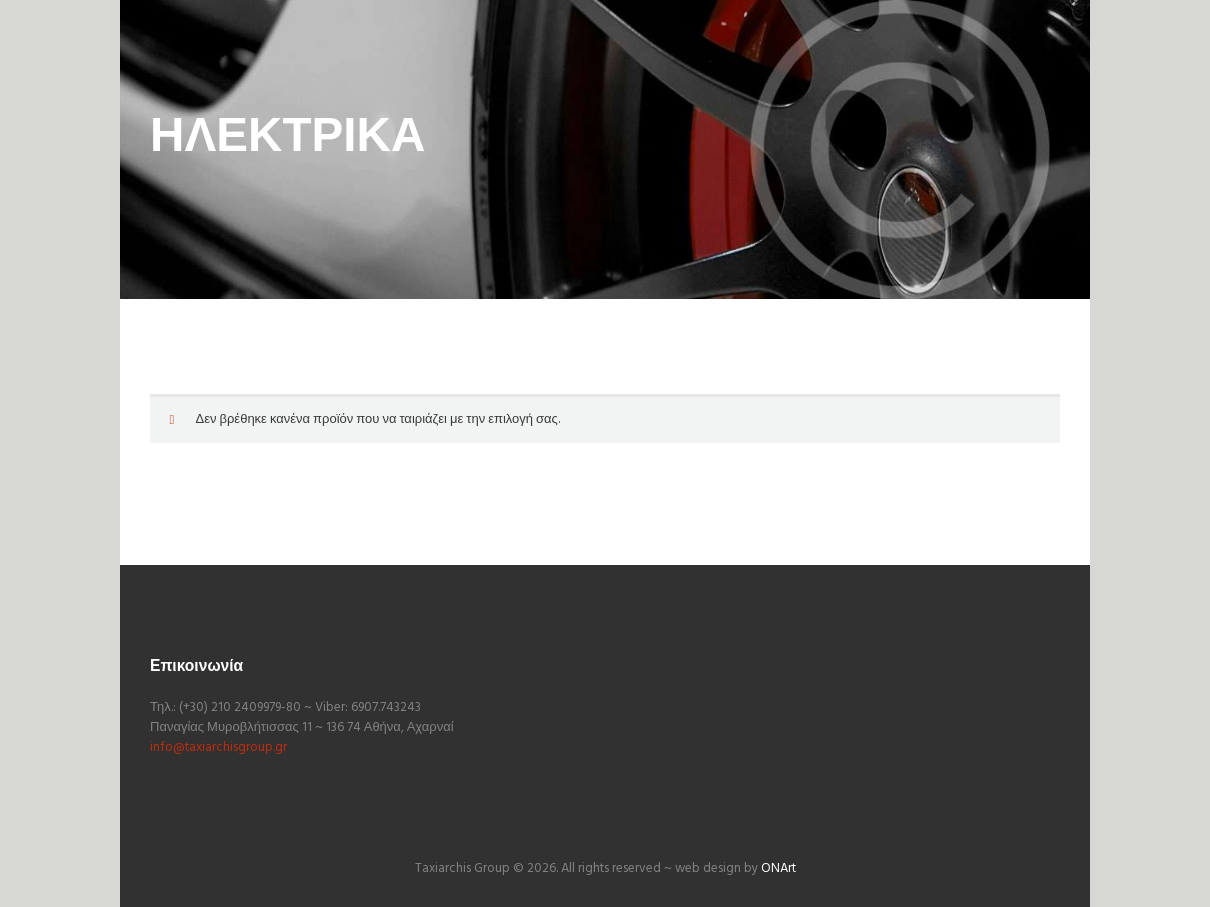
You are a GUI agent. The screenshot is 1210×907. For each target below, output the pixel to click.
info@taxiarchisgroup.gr (218, 747)
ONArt (778, 868)
